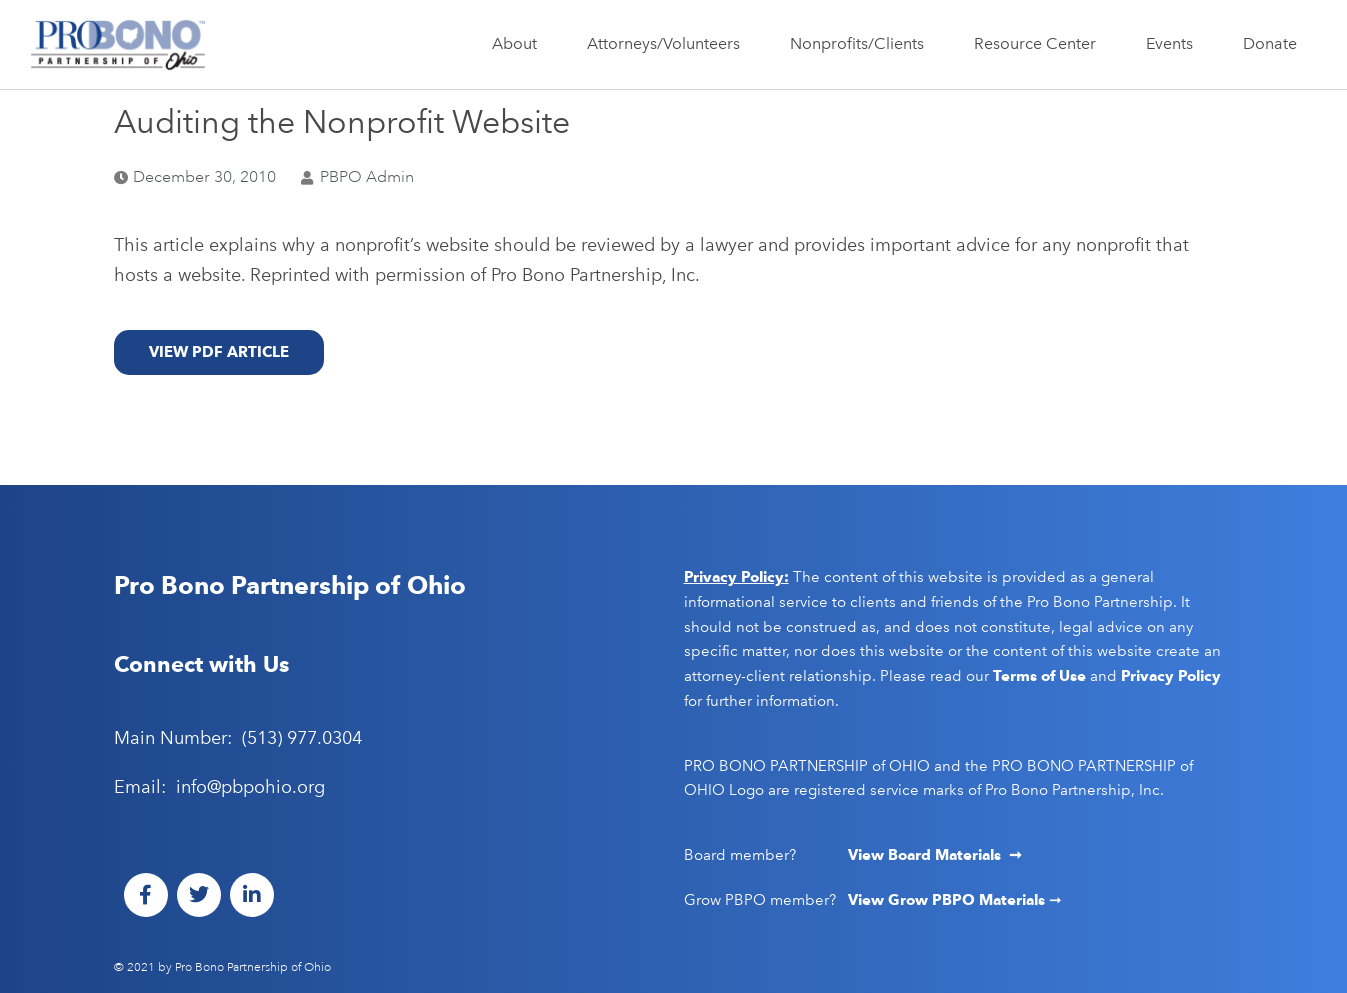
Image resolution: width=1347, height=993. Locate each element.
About (519, 44)
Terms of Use (1039, 676)
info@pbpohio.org (250, 787)
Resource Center (1040, 44)
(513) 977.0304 (302, 738)
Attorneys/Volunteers (668, 44)
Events (1174, 44)
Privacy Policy (1171, 676)
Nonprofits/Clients (862, 44)
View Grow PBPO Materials (948, 900)
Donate (1270, 43)
